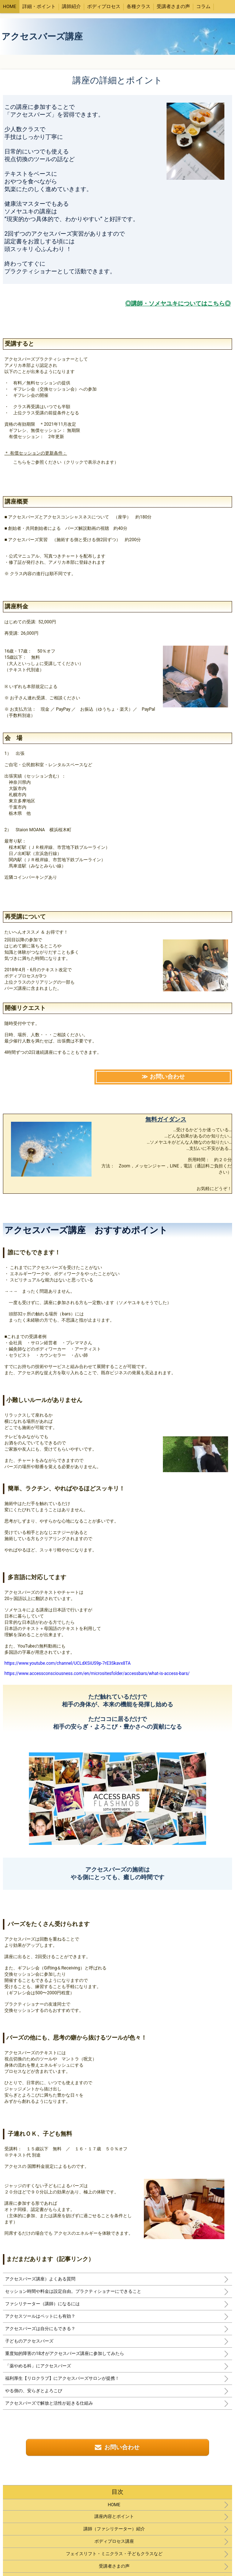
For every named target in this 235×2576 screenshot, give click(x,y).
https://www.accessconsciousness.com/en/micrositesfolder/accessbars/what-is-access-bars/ (97, 1673)
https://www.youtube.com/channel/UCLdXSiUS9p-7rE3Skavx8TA (67, 1663)
